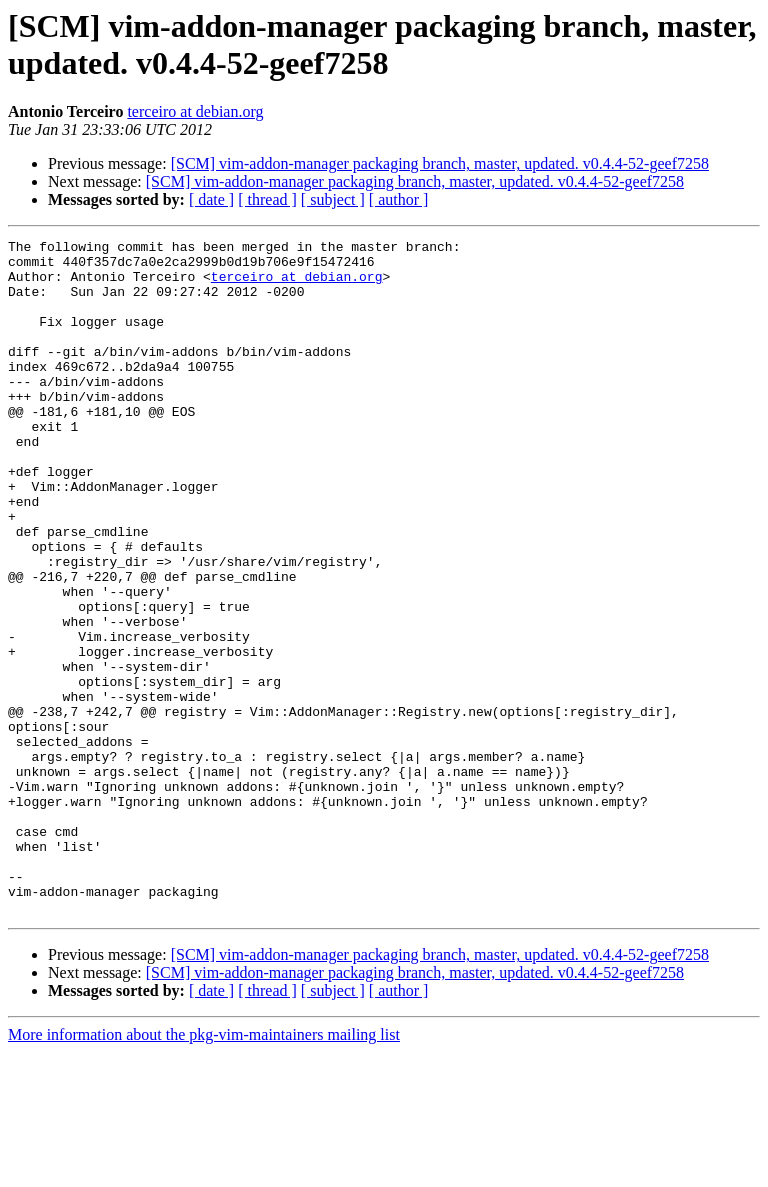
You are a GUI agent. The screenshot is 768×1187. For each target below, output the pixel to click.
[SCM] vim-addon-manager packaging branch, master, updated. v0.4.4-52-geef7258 (440, 163)
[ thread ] (267, 199)
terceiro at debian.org (195, 111)
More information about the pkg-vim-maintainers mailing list (204, 1169)
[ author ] (399, 199)
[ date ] (211, 199)
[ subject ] (333, 199)
